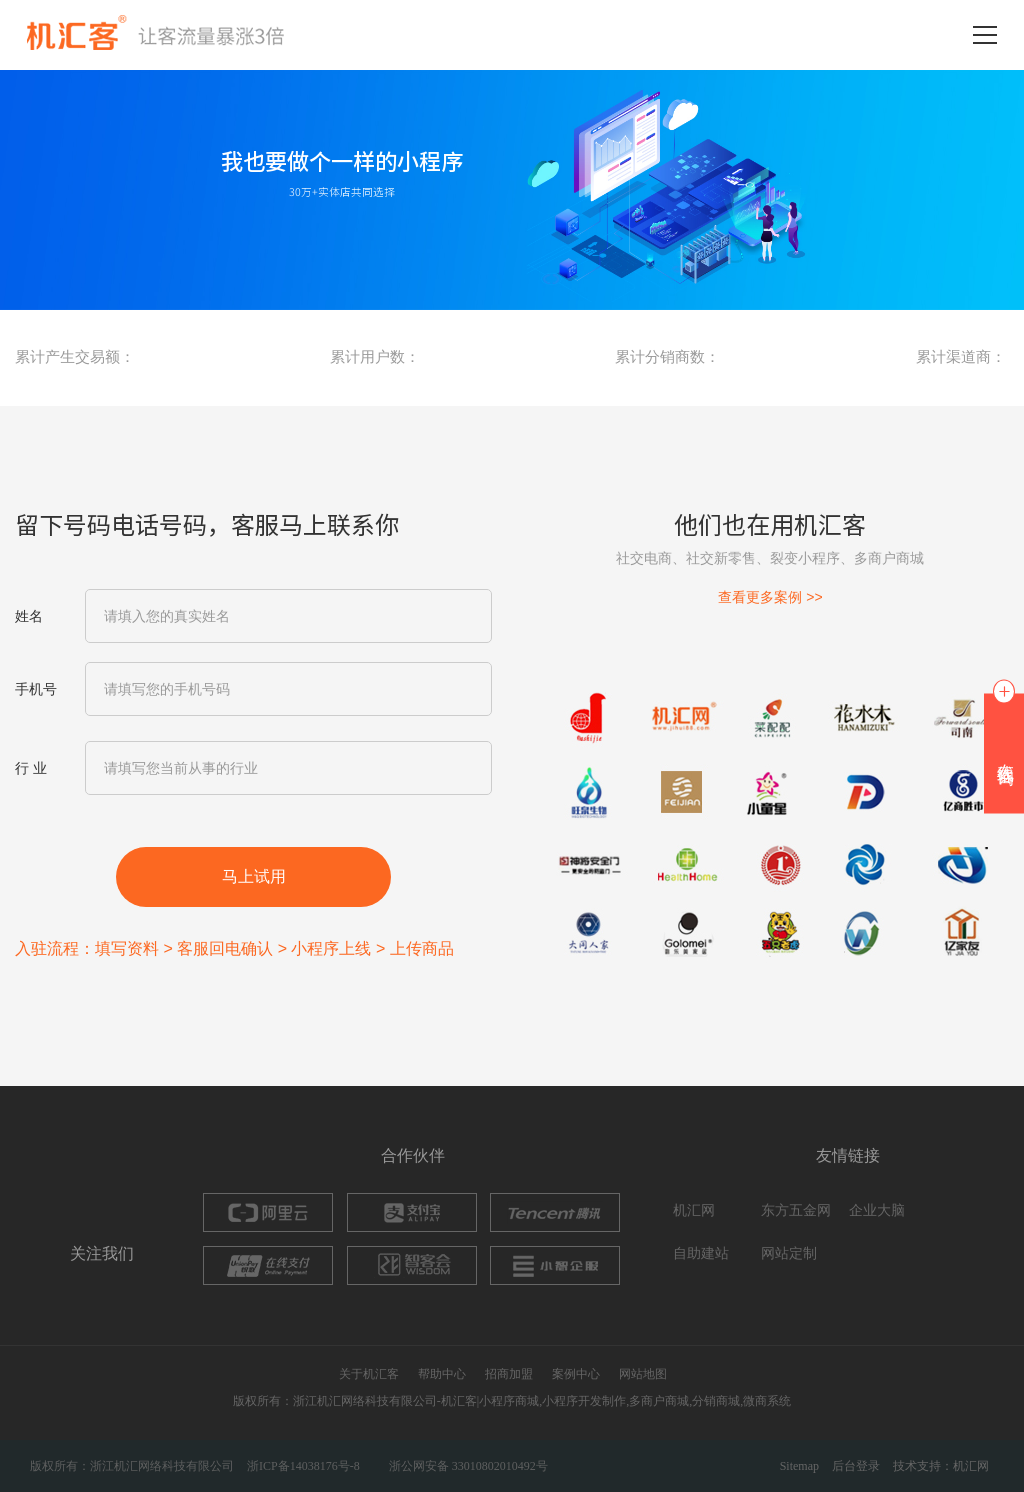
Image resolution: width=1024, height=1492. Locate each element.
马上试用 (254, 876)
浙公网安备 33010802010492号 (468, 1466)
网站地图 (643, 1374)
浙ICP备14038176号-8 (303, 1466)
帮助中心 (442, 1374)
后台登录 (856, 1466)
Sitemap (799, 1466)
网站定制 (789, 1253)
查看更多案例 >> (770, 597)
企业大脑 (877, 1210)
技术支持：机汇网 (941, 1466)
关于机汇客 (369, 1374)
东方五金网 (796, 1210)
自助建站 (701, 1253)
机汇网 (694, 1210)
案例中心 (576, 1374)
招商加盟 (509, 1374)
